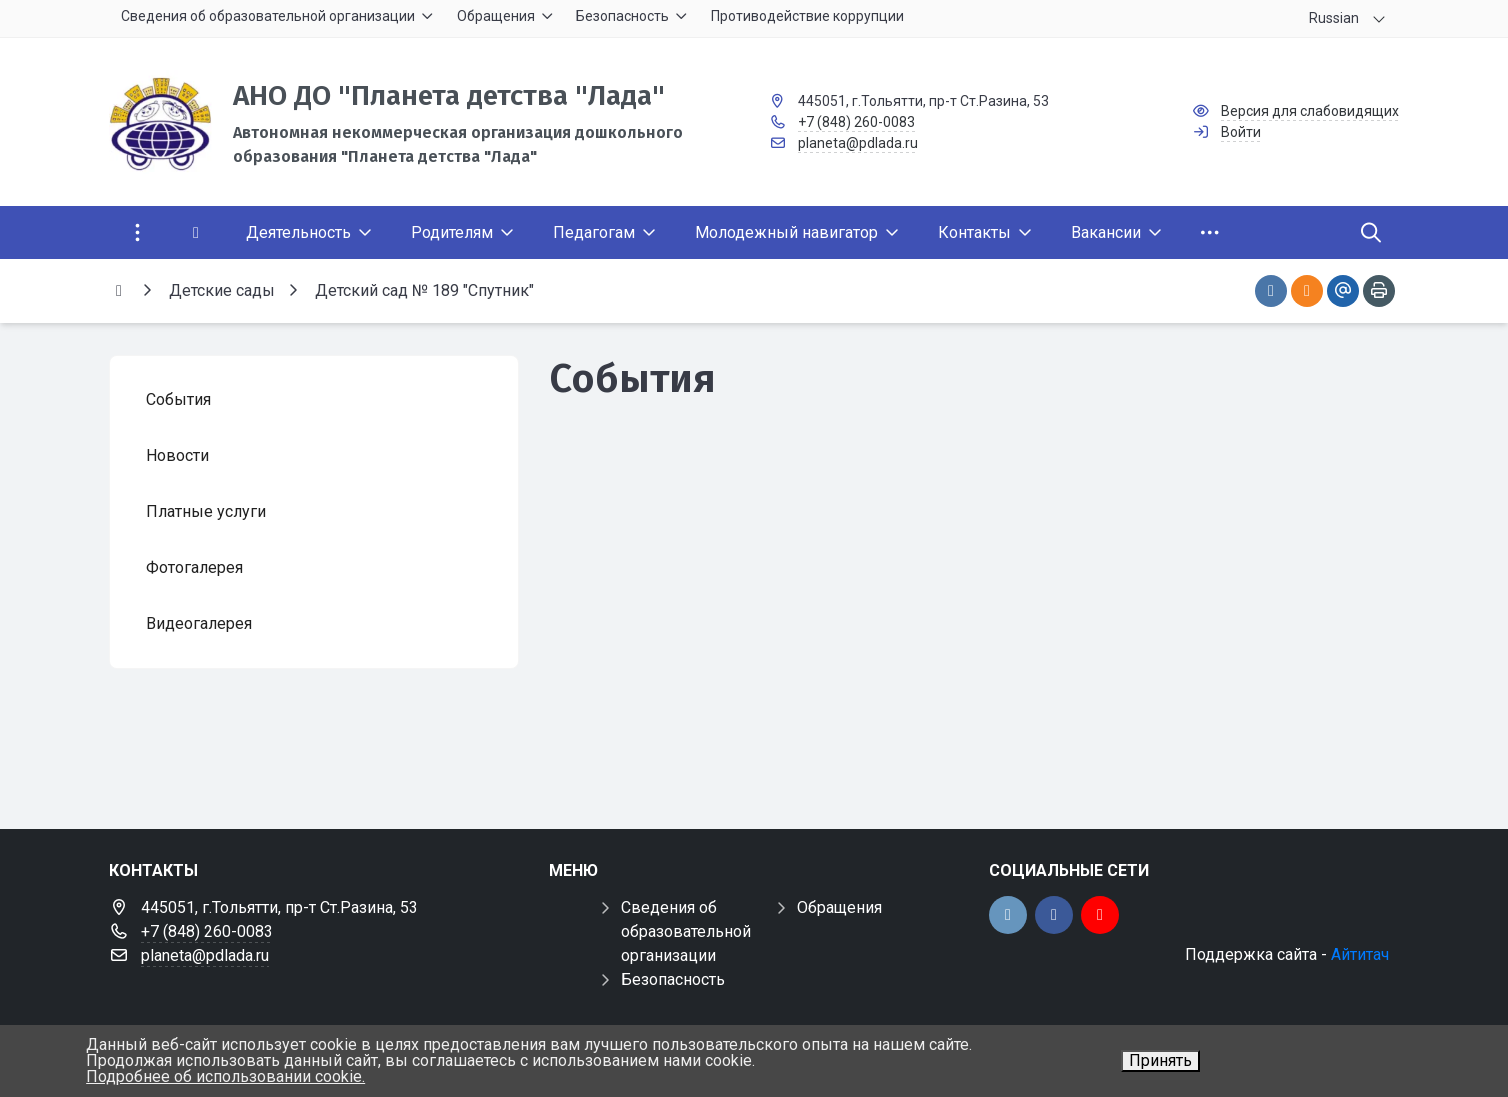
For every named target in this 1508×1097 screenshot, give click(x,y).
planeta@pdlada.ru (858, 143)
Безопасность (673, 979)
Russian (1334, 18)
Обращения (839, 907)
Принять (1160, 1060)
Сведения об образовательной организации (686, 931)
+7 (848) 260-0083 (856, 122)
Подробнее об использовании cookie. (225, 1076)
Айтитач (1360, 954)
